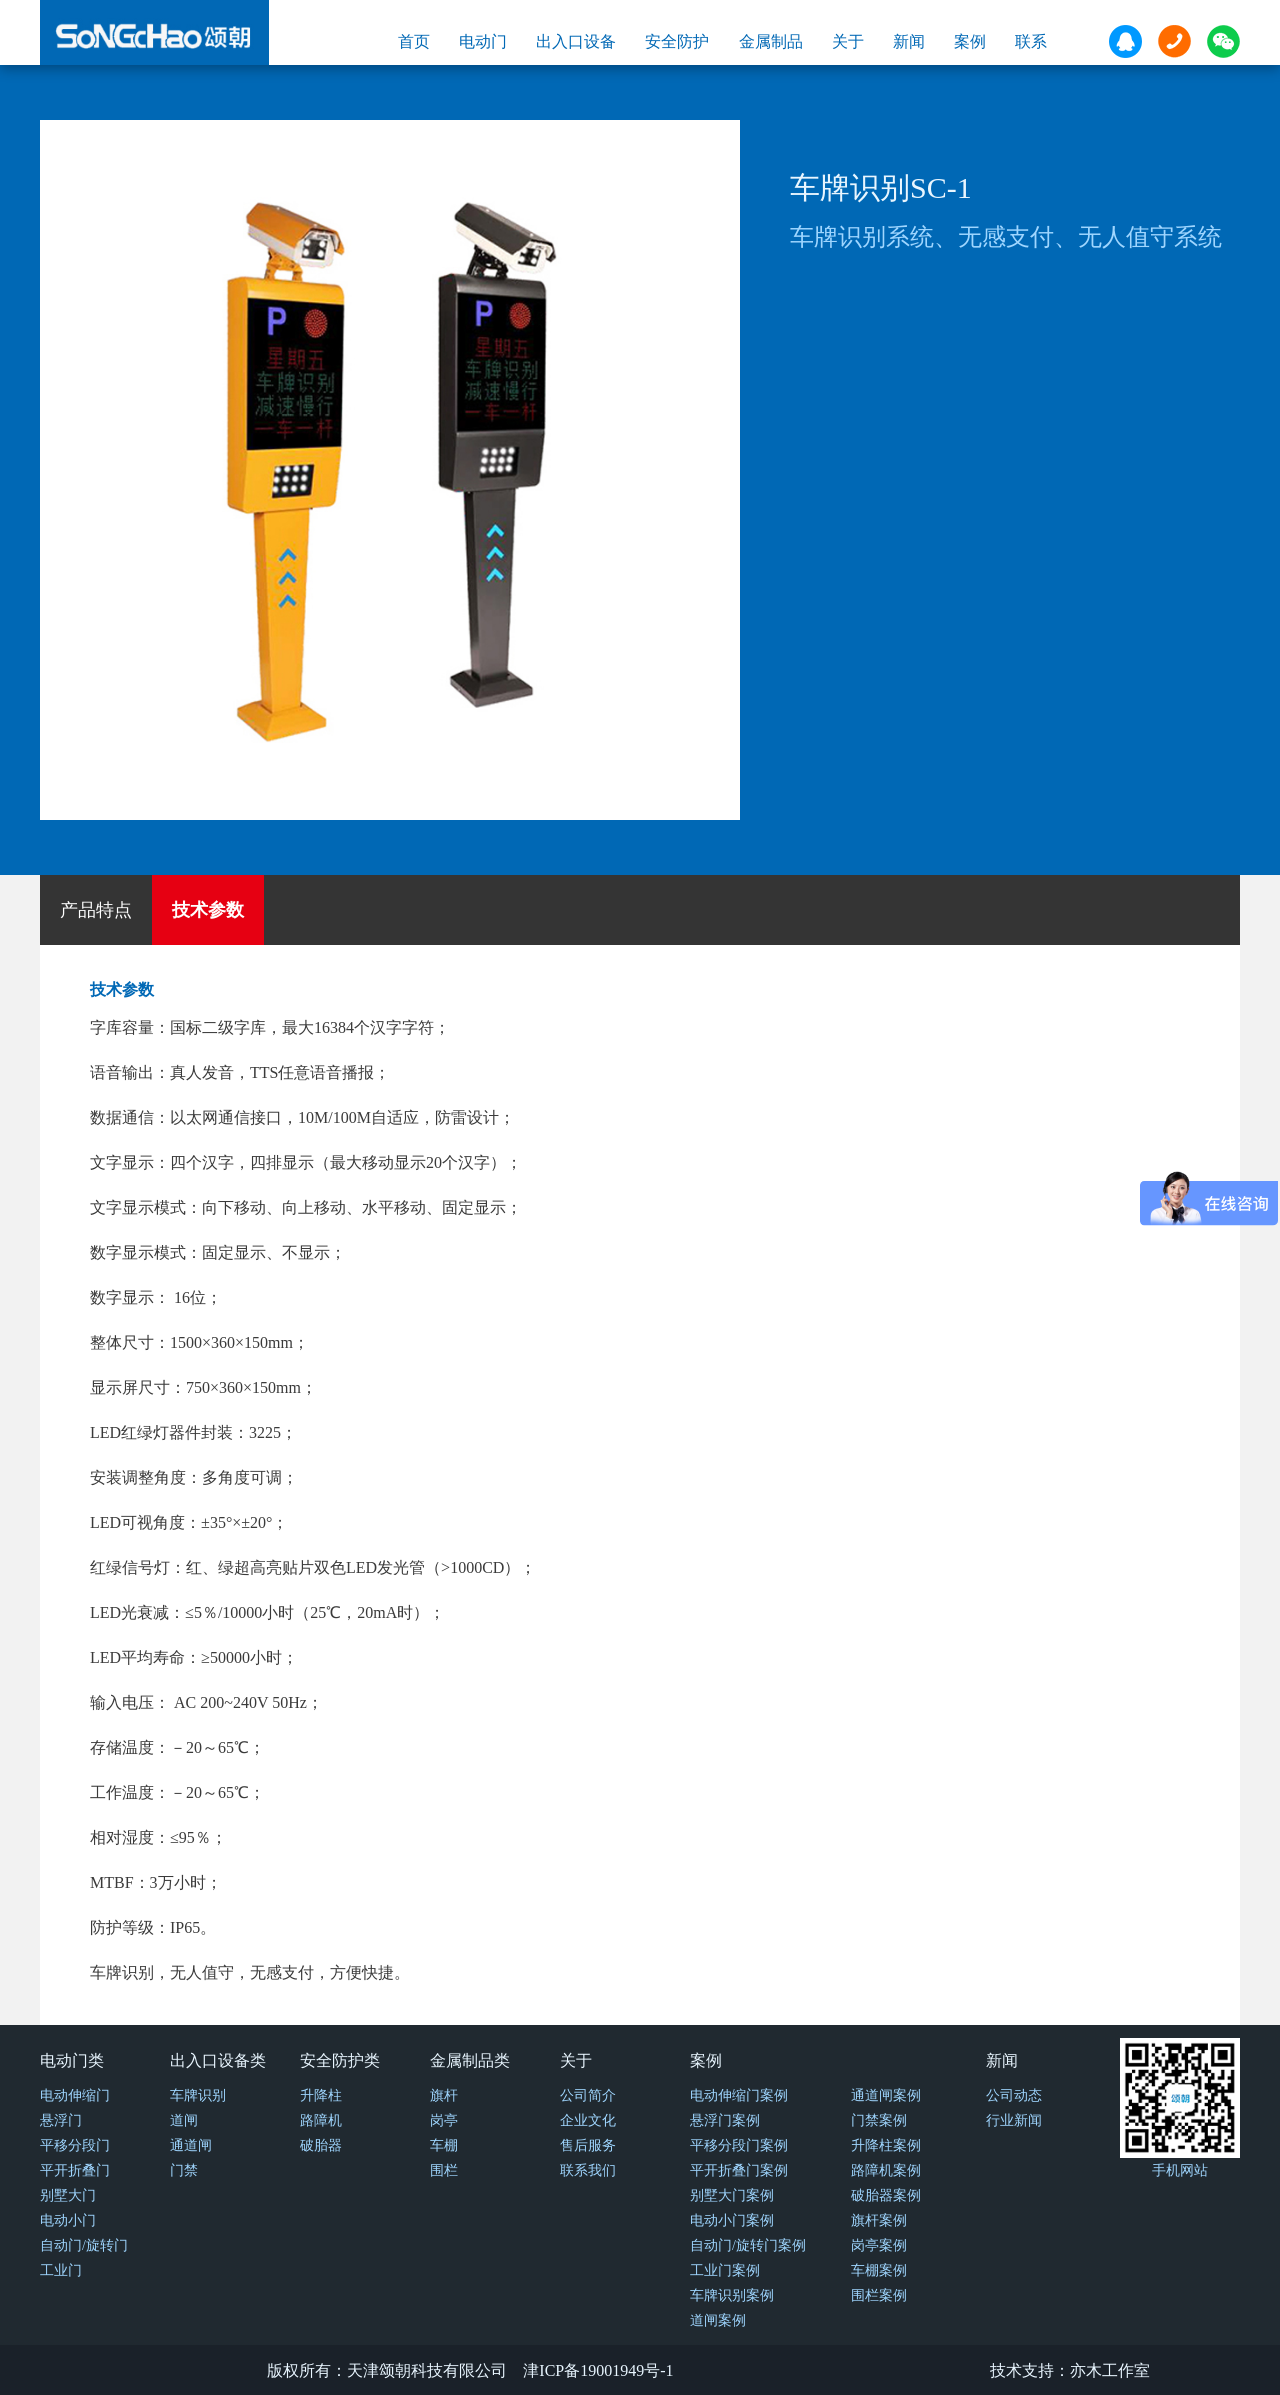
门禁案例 (879, 2120)
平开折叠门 (75, 2170)
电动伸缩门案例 (739, 2095)
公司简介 (588, 2095)
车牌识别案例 (732, 2295)
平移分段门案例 (739, 2145)
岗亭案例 (879, 2245)
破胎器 (321, 2145)
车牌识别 (198, 2095)
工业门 (61, 2270)
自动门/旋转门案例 (748, 2245)
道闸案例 (718, 2320)
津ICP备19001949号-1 (598, 2370)
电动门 (483, 41)
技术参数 (208, 910)
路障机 (321, 2120)
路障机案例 (886, 2170)
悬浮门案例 (725, 2120)
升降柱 (321, 2095)
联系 (1031, 41)
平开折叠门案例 (739, 2170)
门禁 (184, 2170)
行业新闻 (1014, 2120)
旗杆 (444, 2095)
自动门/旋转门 (84, 2245)
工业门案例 (725, 2270)
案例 (970, 41)
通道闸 (191, 2145)
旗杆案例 (879, 2220)
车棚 (444, 2145)
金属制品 (771, 41)
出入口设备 (576, 41)
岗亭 (444, 2120)
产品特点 (96, 910)
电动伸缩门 (75, 2095)
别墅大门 (68, 2195)
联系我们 (588, 2170)
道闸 (184, 2120)
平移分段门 (75, 2145)
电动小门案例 (732, 2220)
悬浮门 (61, 2120)
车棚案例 (879, 2270)
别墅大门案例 (732, 2195)
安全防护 (677, 41)
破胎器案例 (886, 2195)
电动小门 (68, 2220)
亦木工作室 (1110, 2370)
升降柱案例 (886, 2145)
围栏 (444, 2170)
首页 (414, 41)
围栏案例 (879, 2295)
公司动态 (1014, 2095)
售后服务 (588, 2145)
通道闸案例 (886, 2095)
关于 (848, 41)
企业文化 (588, 2120)
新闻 (909, 41)
